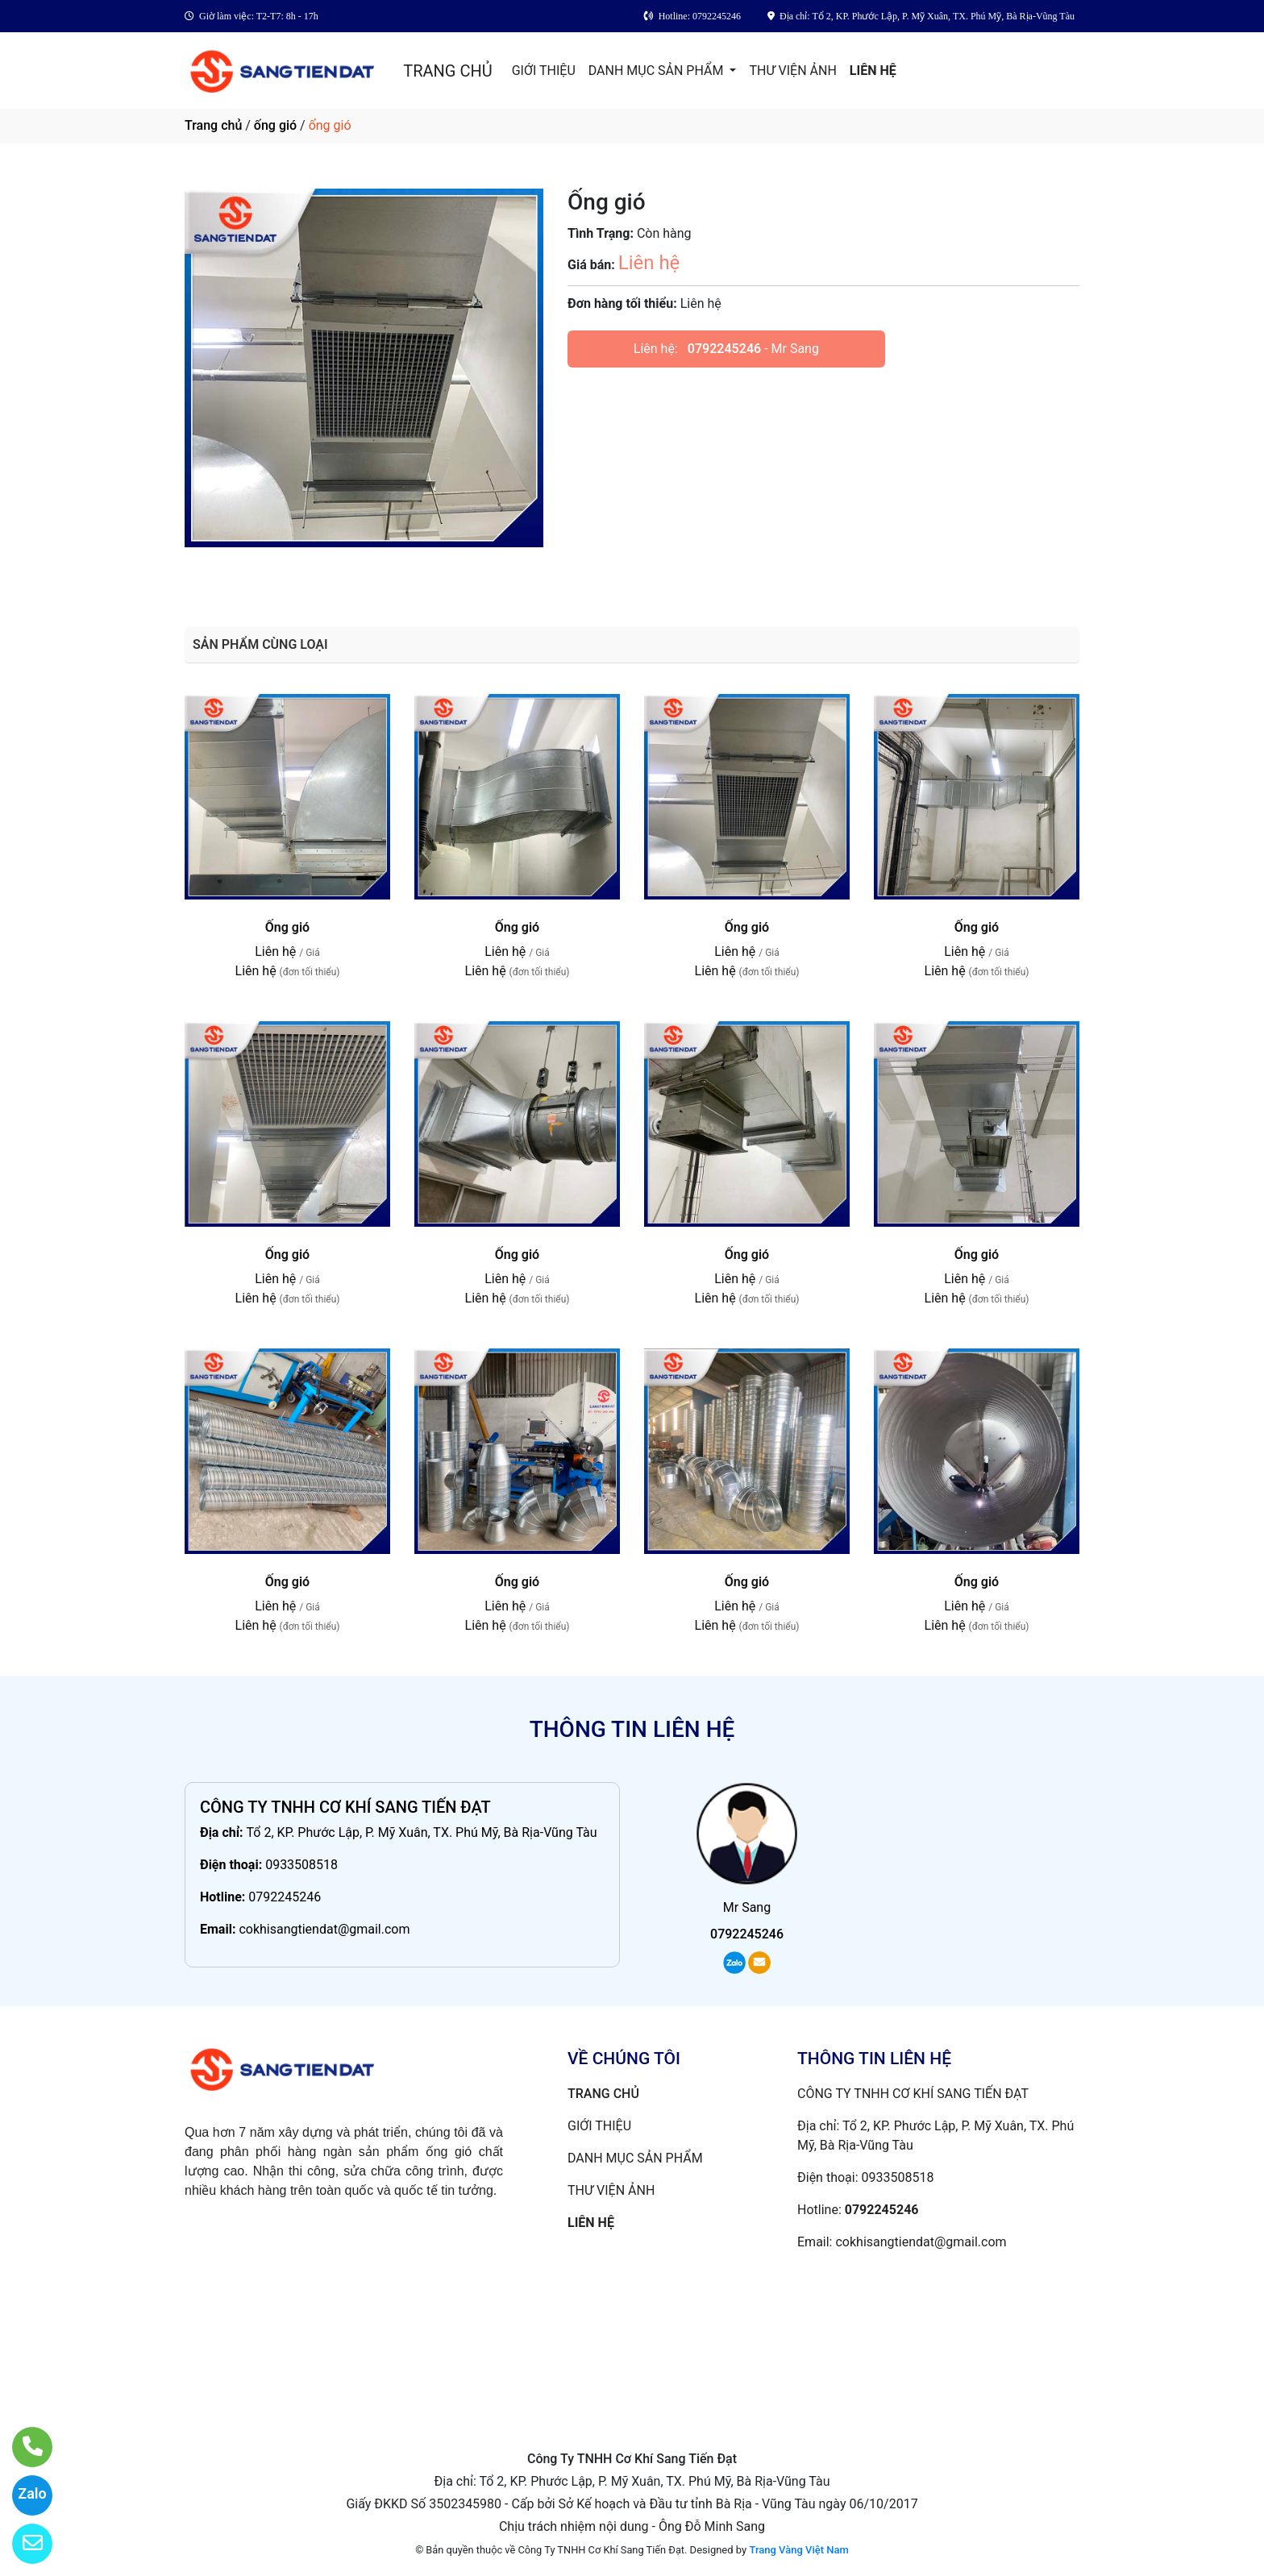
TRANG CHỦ (447, 71)
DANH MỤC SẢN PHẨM (657, 70)
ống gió (275, 125)
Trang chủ (213, 125)
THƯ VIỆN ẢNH (792, 70)
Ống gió (287, 927)
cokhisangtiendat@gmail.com (324, 1929)
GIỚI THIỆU (544, 70)
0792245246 (724, 348)
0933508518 (301, 1864)
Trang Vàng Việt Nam (798, 2550)
